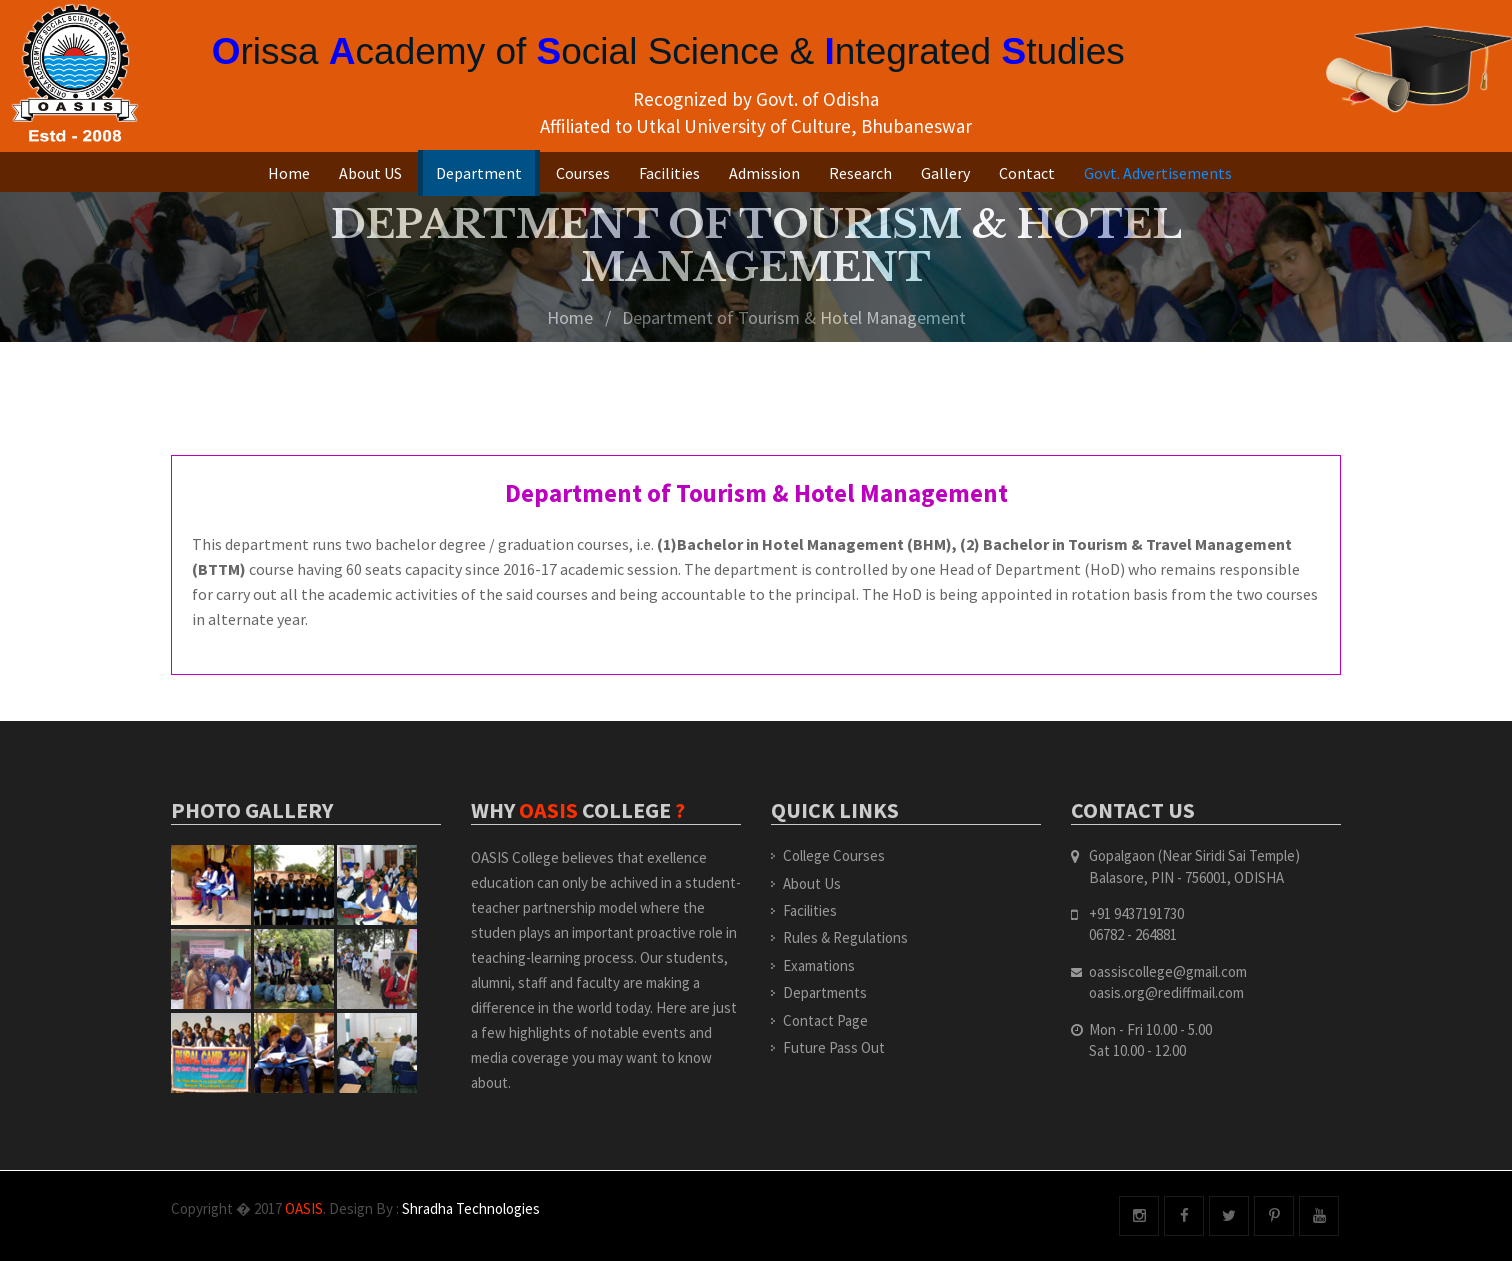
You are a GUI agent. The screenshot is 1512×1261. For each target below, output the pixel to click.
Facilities (669, 173)
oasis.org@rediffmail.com (1166, 992)
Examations (819, 965)
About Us (812, 883)
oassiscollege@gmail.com (1168, 971)
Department (479, 173)
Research (860, 173)
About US (370, 173)
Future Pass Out (834, 1047)
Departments (825, 992)
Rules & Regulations (845, 937)
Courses (583, 173)
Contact (1027, 173)
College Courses (834, 855)
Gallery (945, 173)
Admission (764, 173)
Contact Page (825, 1020)
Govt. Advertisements (1158, 173)
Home (289, 173)
